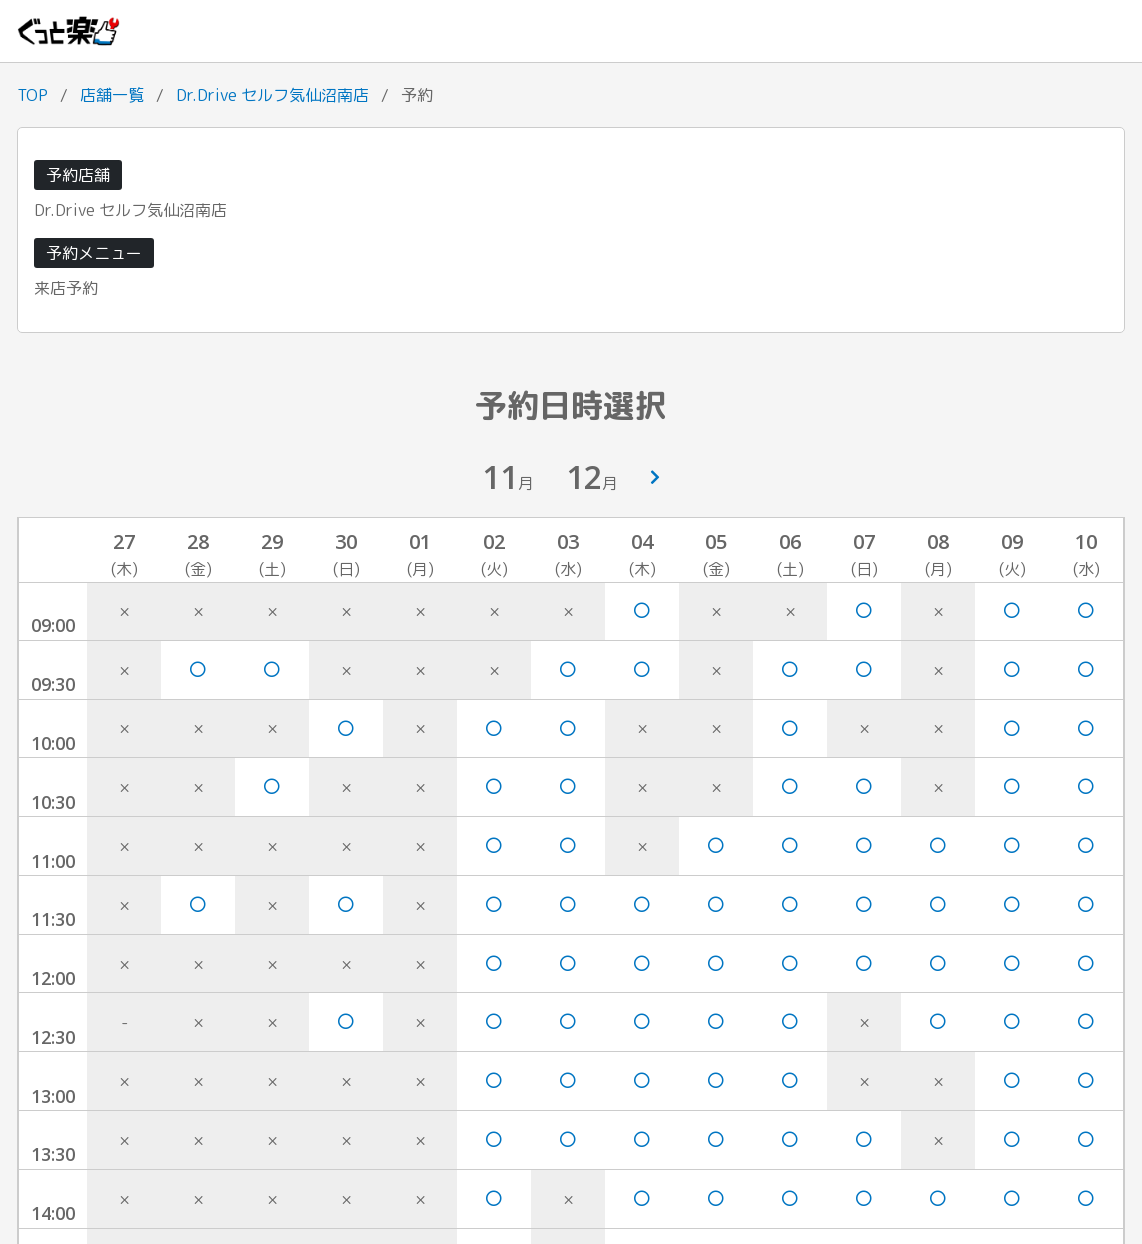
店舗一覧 (112, 95)
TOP (32, 95)
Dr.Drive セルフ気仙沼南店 (272, 95)
